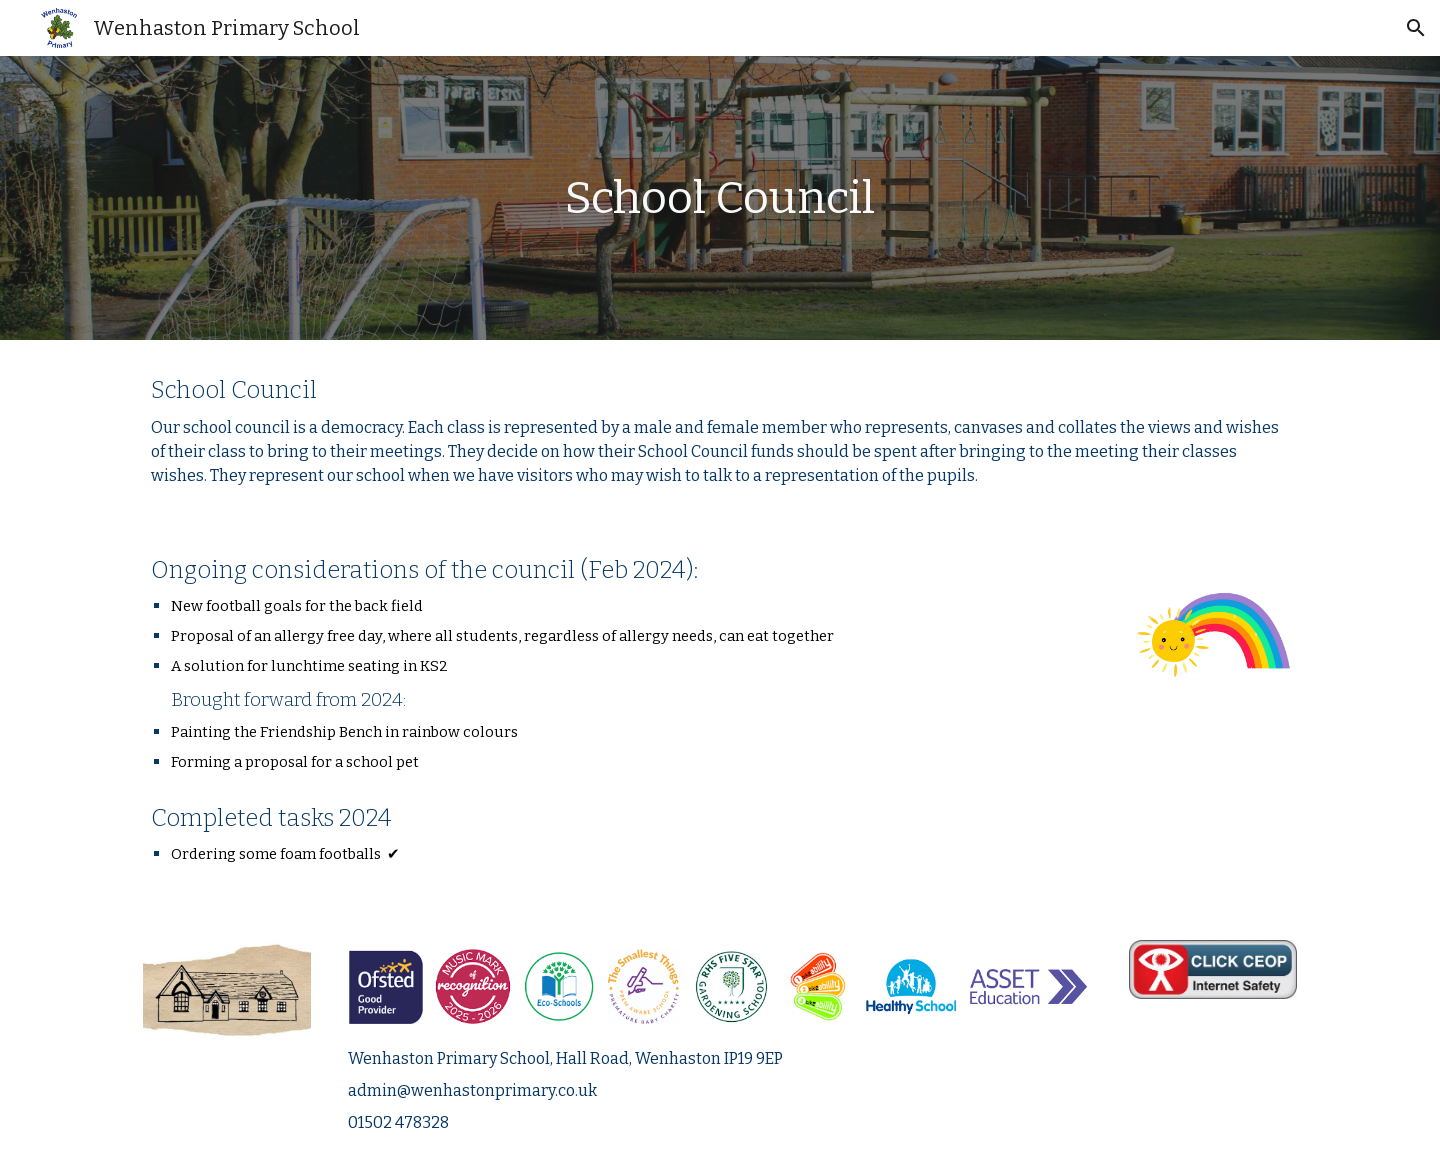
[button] (1416, 28)
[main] (720, 198)
